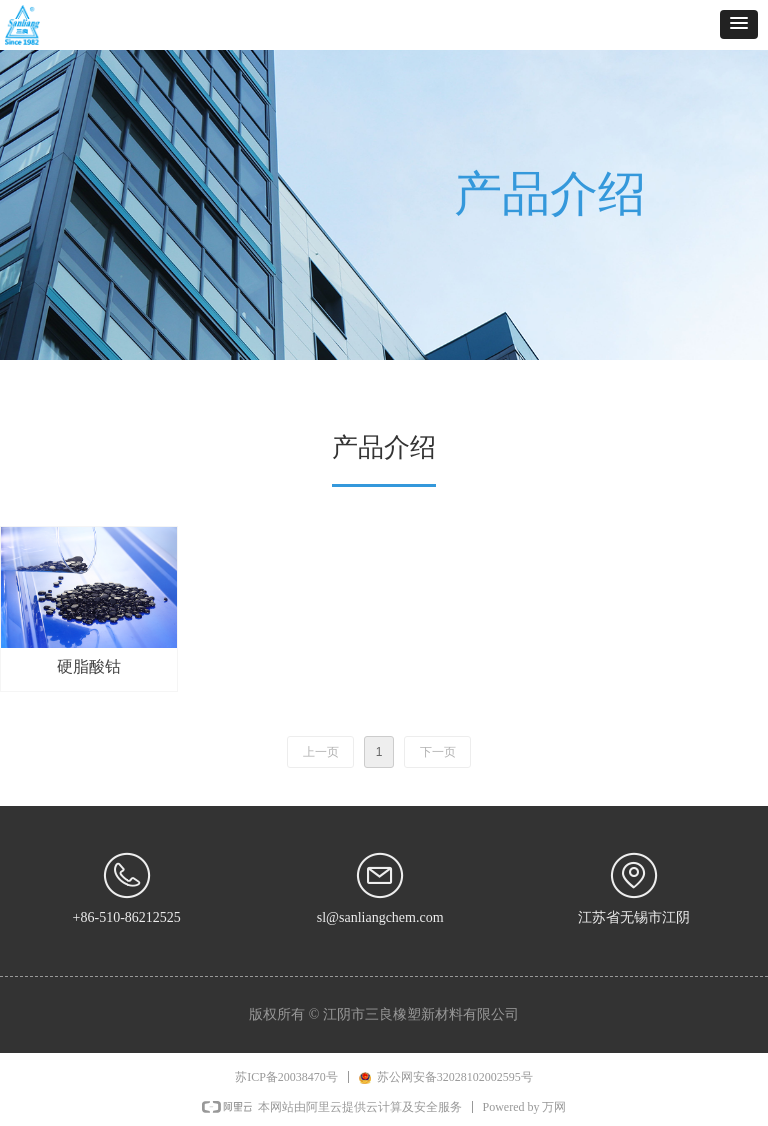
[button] (739, 24)
